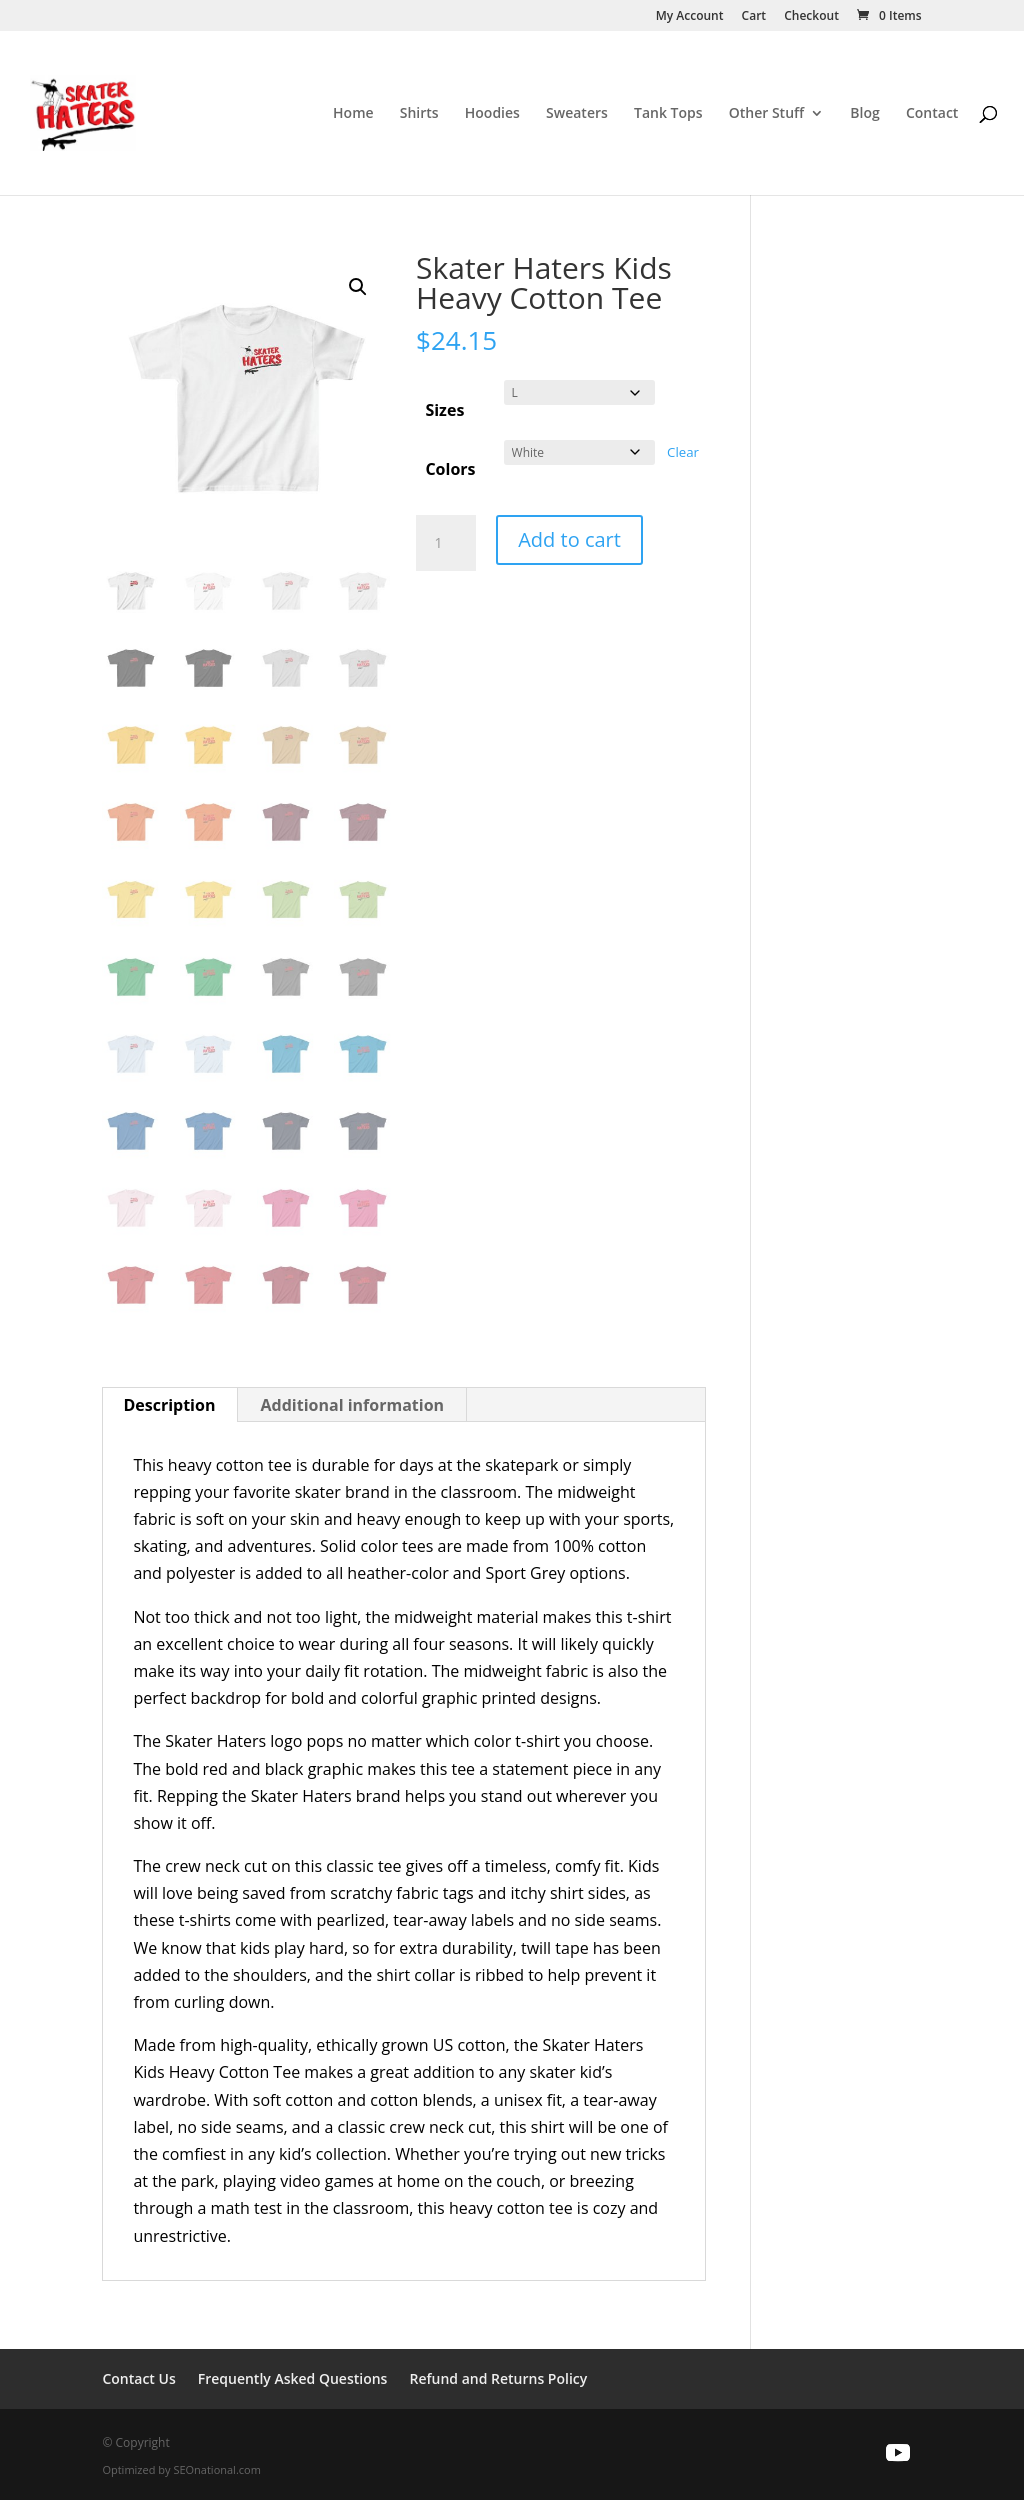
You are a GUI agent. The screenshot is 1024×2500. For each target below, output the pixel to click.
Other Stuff (766, 114)
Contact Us (138, 2380)
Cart (754, 17)
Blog (864, 114)
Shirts (419, 114)
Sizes (444, 410)
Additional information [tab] (353, 1405)
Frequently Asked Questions (293, 2380)
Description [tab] (169, 1405)
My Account (690, 17)
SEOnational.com (216, 2469)
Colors (450, 469)
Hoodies (492, 114)
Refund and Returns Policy (498, 2380)
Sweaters (577, 114)
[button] (358, 287)
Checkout (811, 17)
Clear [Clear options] (683, 452)
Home (353, 114)
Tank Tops (668, 114)
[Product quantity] (446, 543)
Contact (932, 114)
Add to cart (569, 539)
